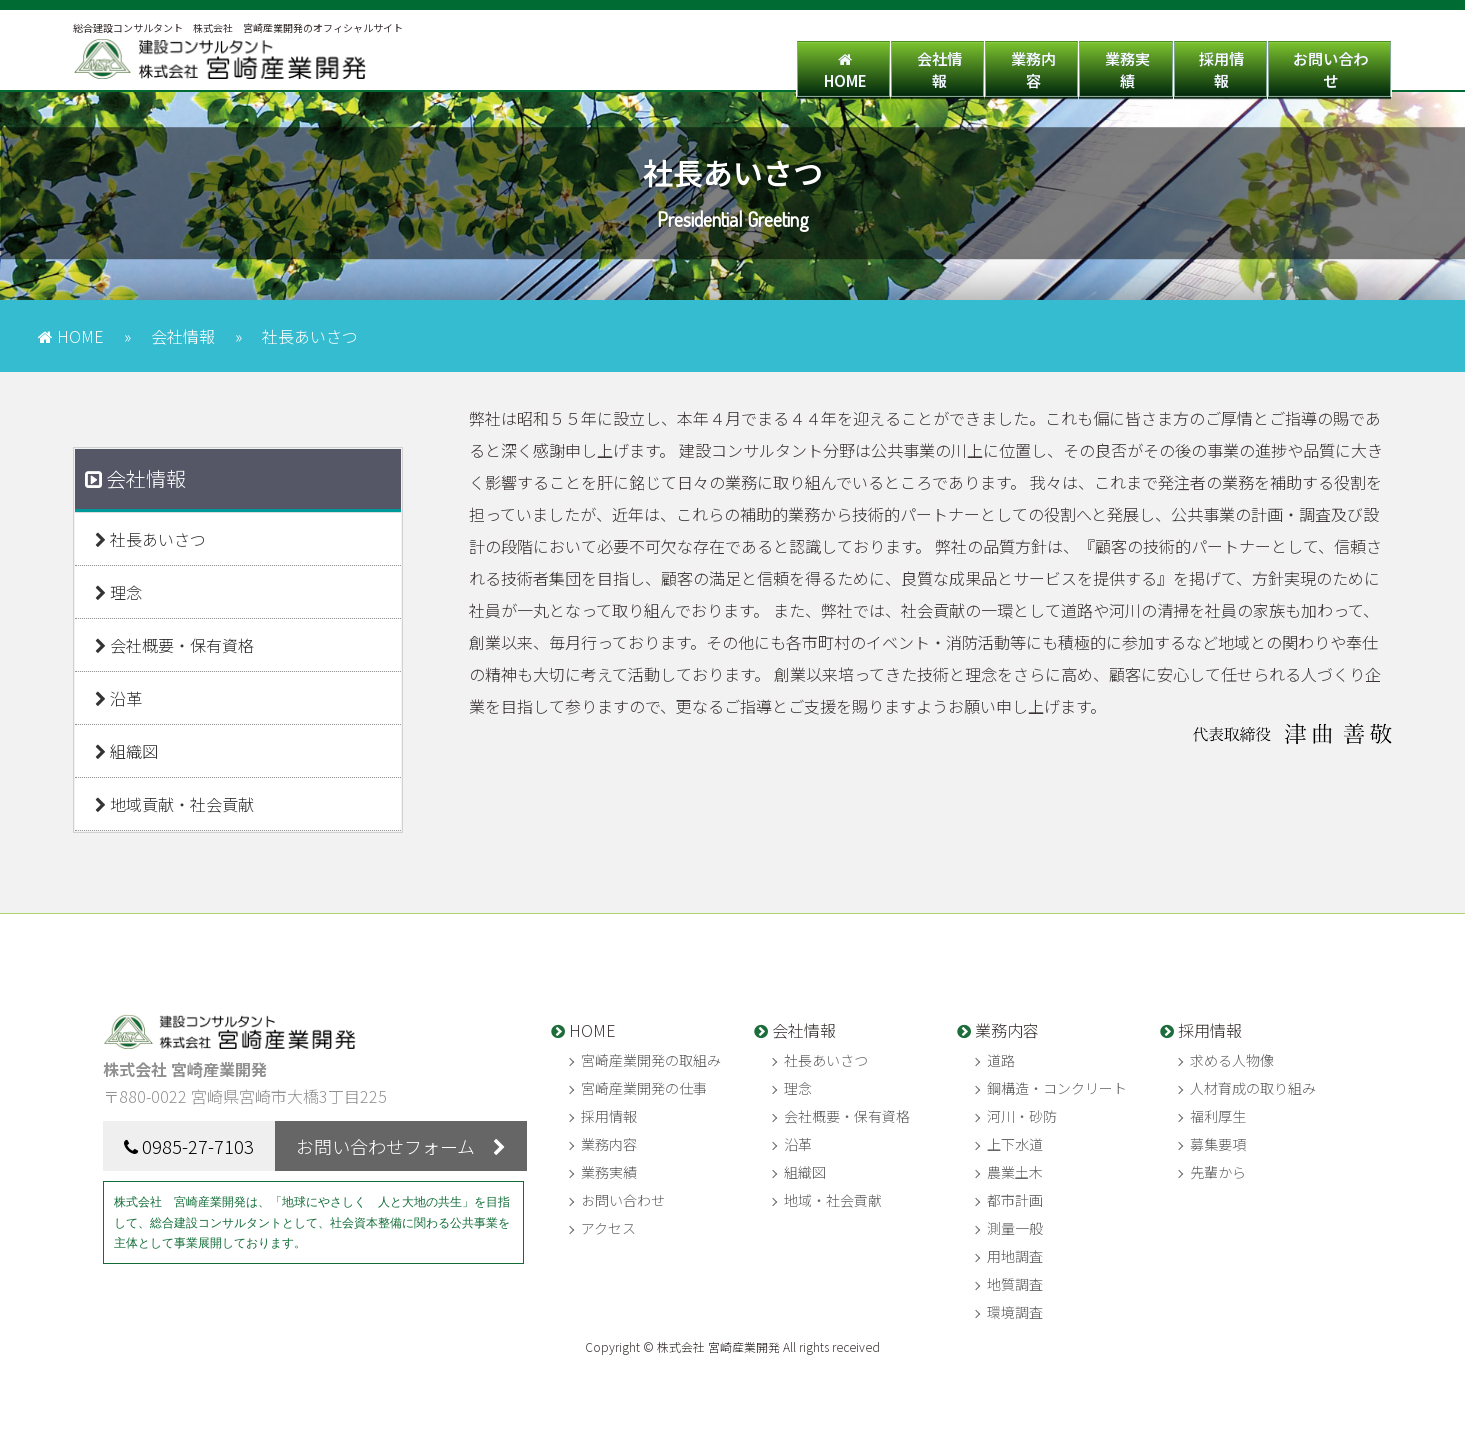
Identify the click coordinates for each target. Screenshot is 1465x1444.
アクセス (608, 1228)
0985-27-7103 (198, 1146)
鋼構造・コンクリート (1057, 1088)
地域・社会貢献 (833, 1200)
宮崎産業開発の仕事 (644, 1088)
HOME (654, 63)
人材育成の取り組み (1253, 1088)
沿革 (118, 698)
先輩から (1218, 1172)
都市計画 (1015, 1200)
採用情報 (1170, 63)
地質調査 (1015, 1284)
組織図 (126, 751)
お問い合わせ (1313, 63)
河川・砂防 (1022, 1116)
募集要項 (1218, 1144)
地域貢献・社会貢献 (174, 804)
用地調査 (1015, 1256)
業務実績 (1041, 63)
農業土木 (1015, 1172)
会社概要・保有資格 (174, 645)
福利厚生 (1218, 1116)
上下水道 (1015, 1144)
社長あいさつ (150, 539)
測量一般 (1015, 1228)
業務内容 (912, 63)
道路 (1001, 1060)
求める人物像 (1232, 1060)
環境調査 (1015, 1312)
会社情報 (783, 63)
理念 (118, 592)
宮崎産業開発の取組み (651, 1060)
